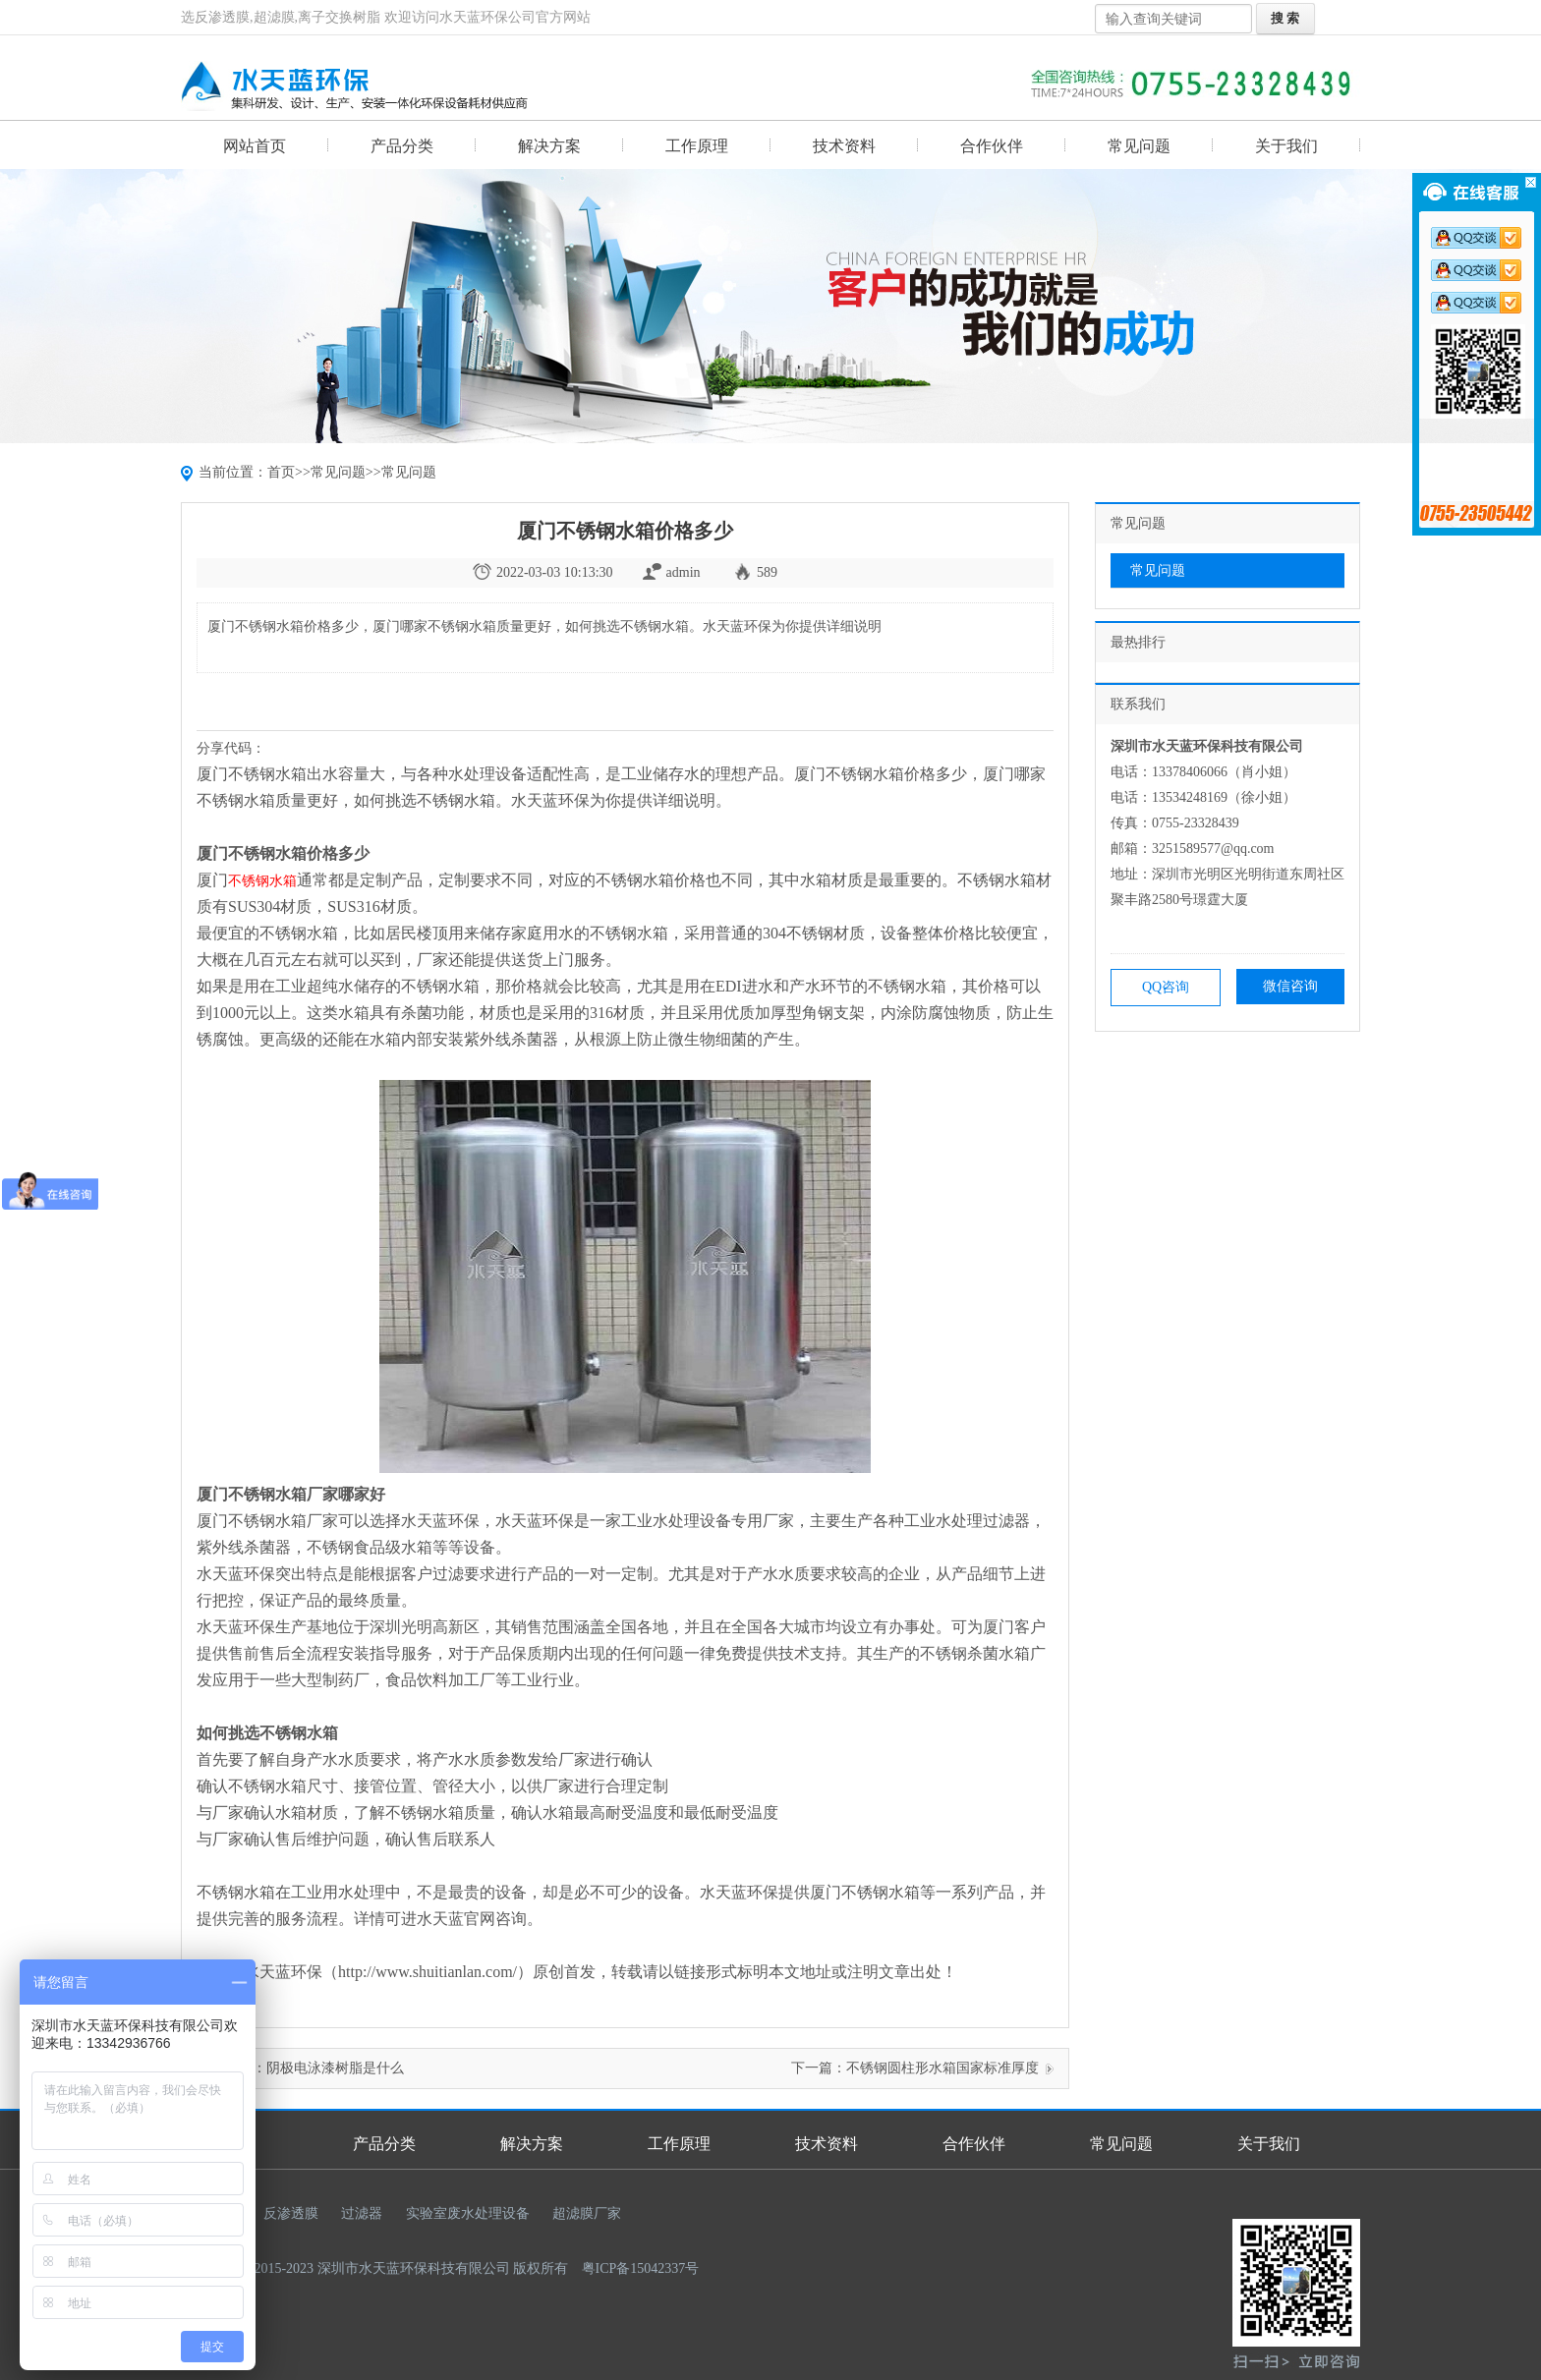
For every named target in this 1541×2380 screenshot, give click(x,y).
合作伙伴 (991, 146)
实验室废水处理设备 (468, 2213)
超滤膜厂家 (586, 2213)
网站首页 (254, 146)
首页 (281, 472)
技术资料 (844, 146)
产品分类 (402, 146)
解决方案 (549, 146)
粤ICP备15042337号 (641, 2268)
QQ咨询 (1165, 987)
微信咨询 (1290, 986)
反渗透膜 (290, 2213)
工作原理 (696, 146)
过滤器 (361, 2213)
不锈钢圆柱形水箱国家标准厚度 (942, 2068)
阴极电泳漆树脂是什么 (335, 2068)
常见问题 (1139, 146)
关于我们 (1286, 146)
